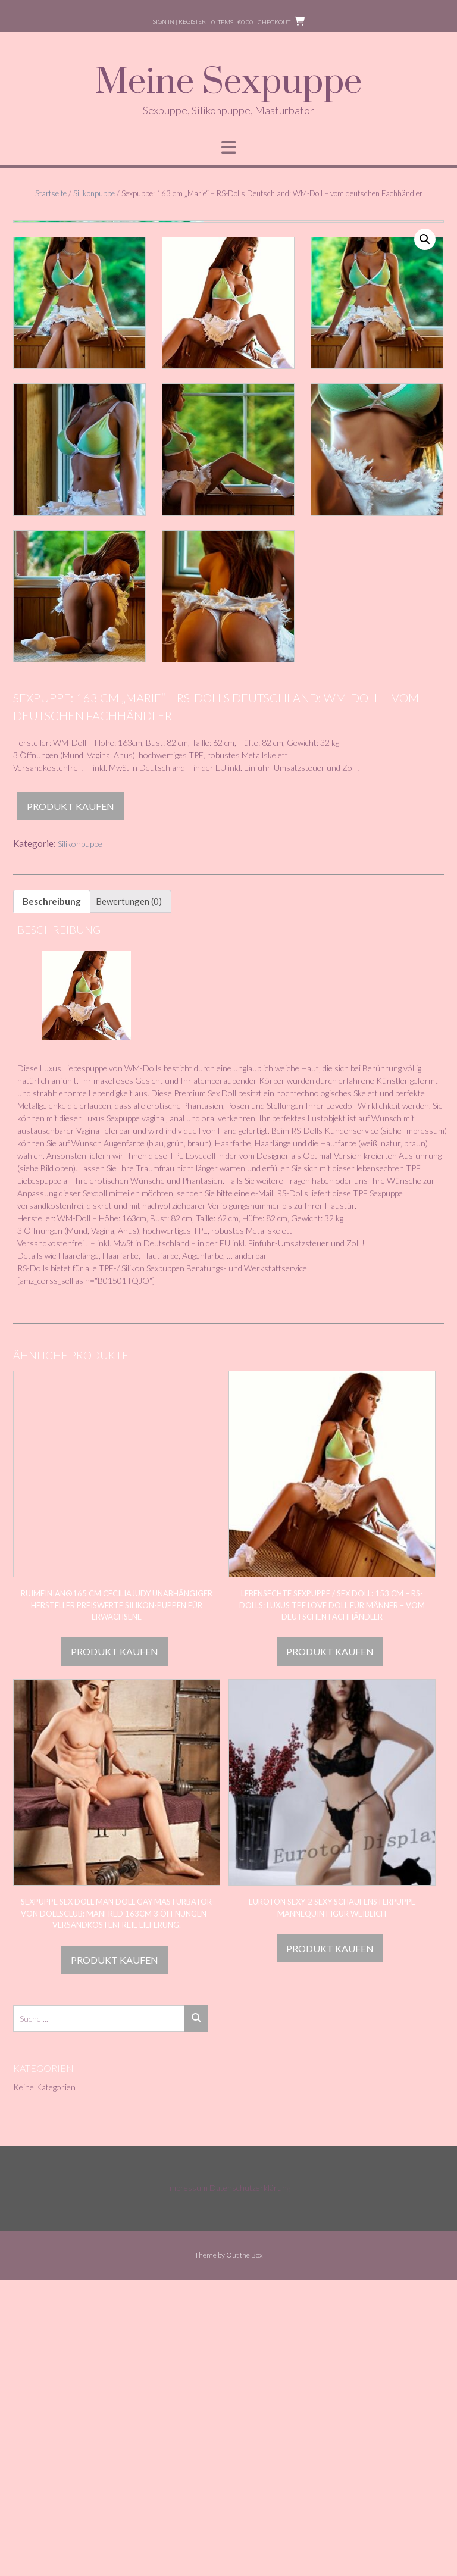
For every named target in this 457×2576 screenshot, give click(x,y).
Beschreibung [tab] (52, 1198)
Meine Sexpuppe (228, 83)
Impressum (187, 2484)
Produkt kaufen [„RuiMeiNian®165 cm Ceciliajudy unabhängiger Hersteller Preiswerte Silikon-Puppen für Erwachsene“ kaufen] (114, 1948)
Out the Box (244, 2551)
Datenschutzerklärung (249, 2484)
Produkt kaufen (70, 1103)
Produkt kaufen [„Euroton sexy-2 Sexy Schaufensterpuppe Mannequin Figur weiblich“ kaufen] (330, 2244)
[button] (425, 239)
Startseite (51, 193)
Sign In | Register (179, 21)
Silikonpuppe (94, 193)
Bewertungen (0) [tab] (129, 1198)
